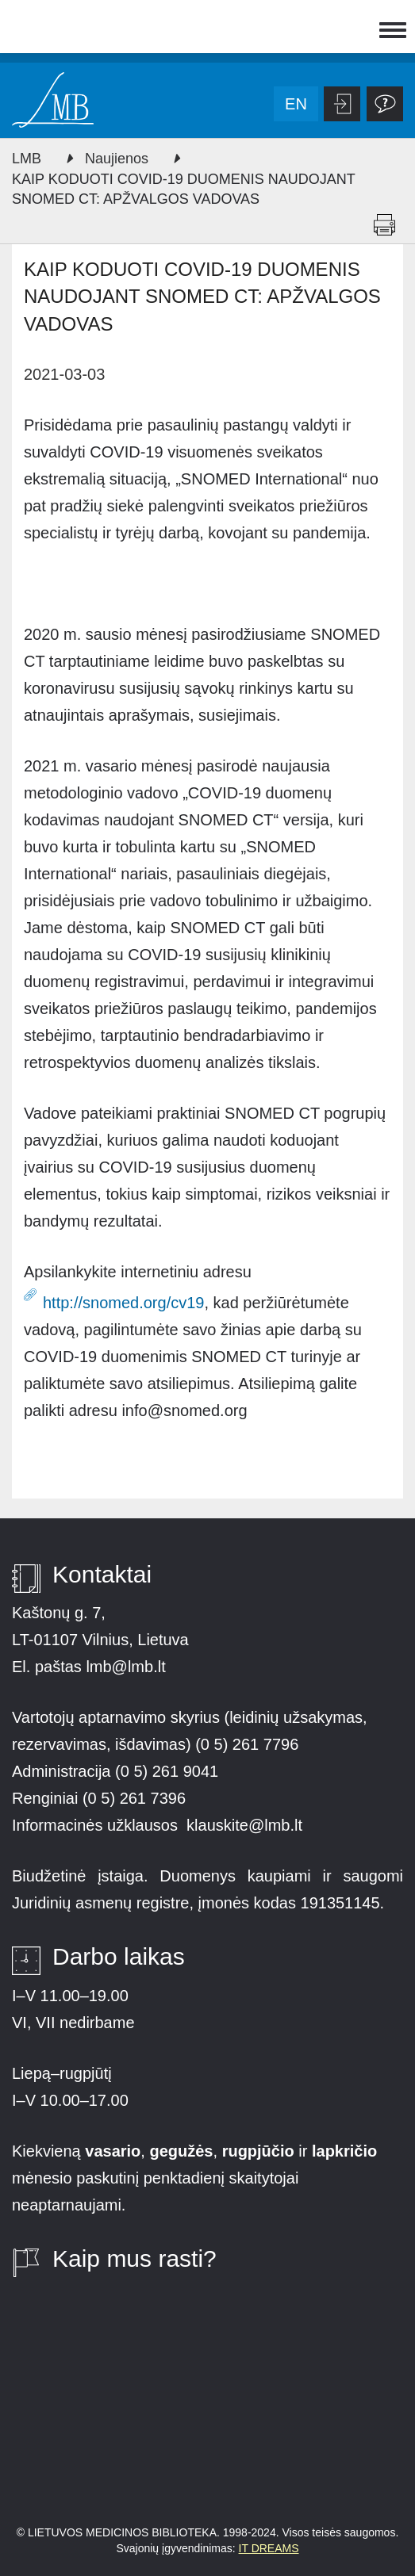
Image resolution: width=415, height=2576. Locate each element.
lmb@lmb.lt (125, 1666)
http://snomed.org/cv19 (123, 1302)
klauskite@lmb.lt (246, 1825)
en (296, 104)
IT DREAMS (269, 2548)
